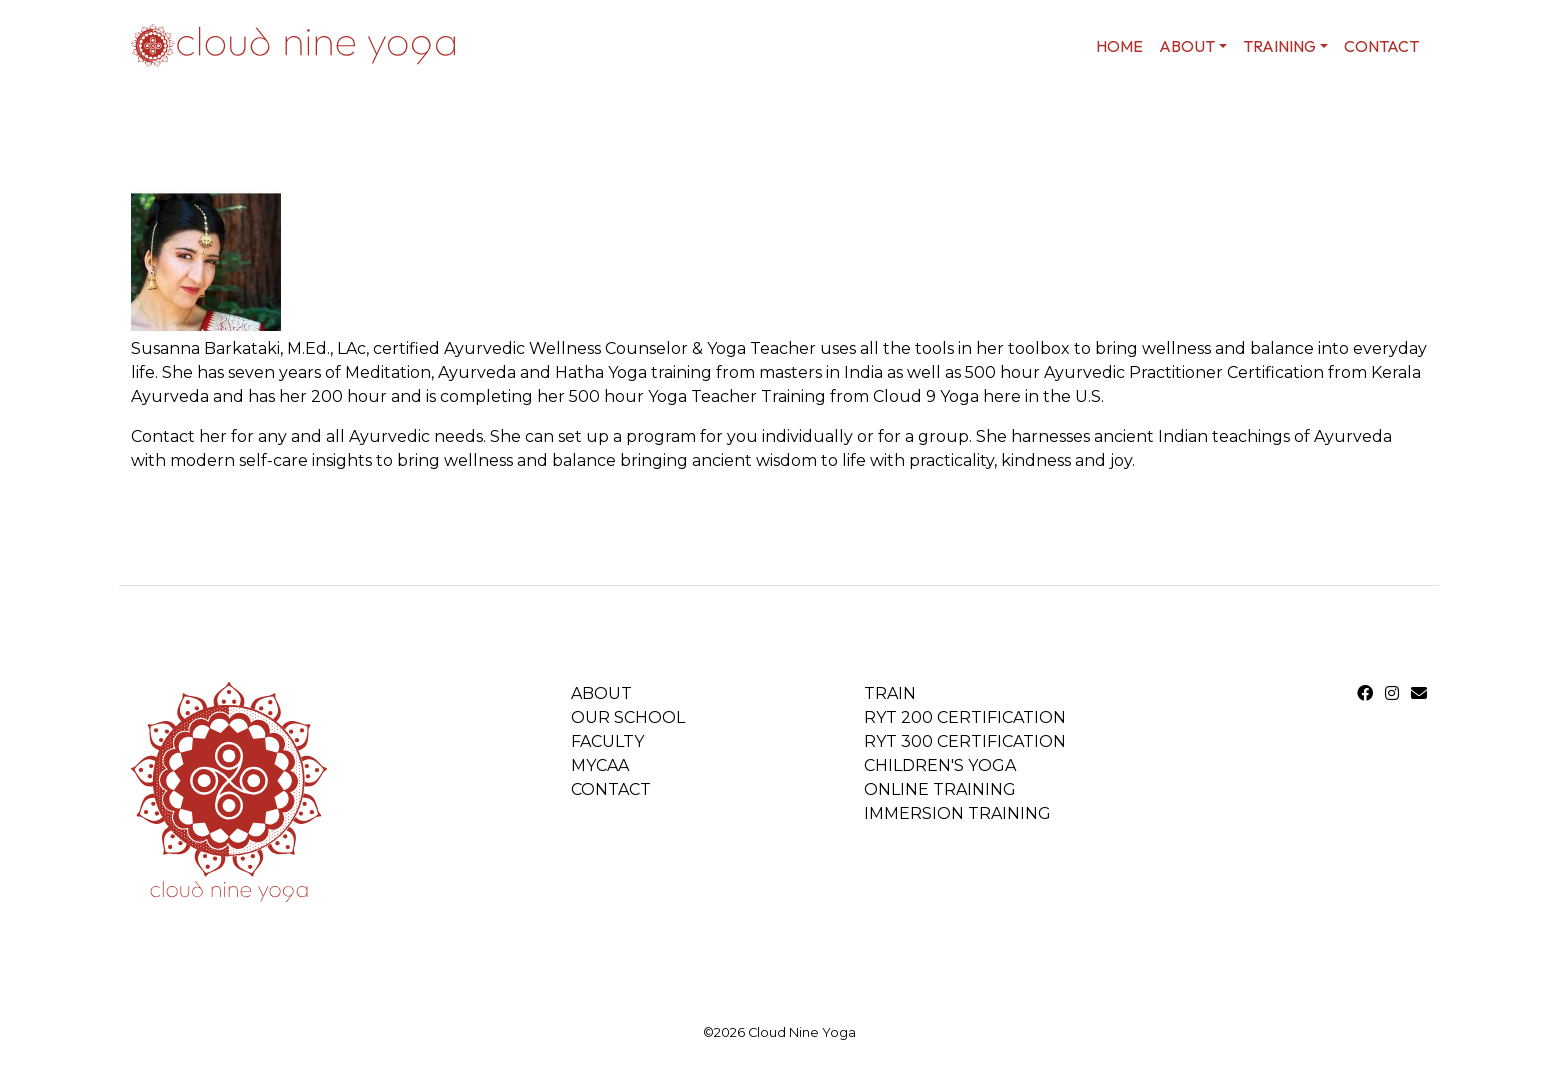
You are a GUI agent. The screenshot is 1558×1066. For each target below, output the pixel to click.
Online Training (940, 789)
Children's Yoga (940, 765)
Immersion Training (957, 813)
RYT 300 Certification (965, 741)
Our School (628, 717)
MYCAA (600, 765)
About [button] (1187, 46)
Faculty (607, 741)
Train (890, 693)
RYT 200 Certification (965, 717)
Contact (1381, 46)
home (1119, 46)
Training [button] (1279, 46)
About (601, 693)
